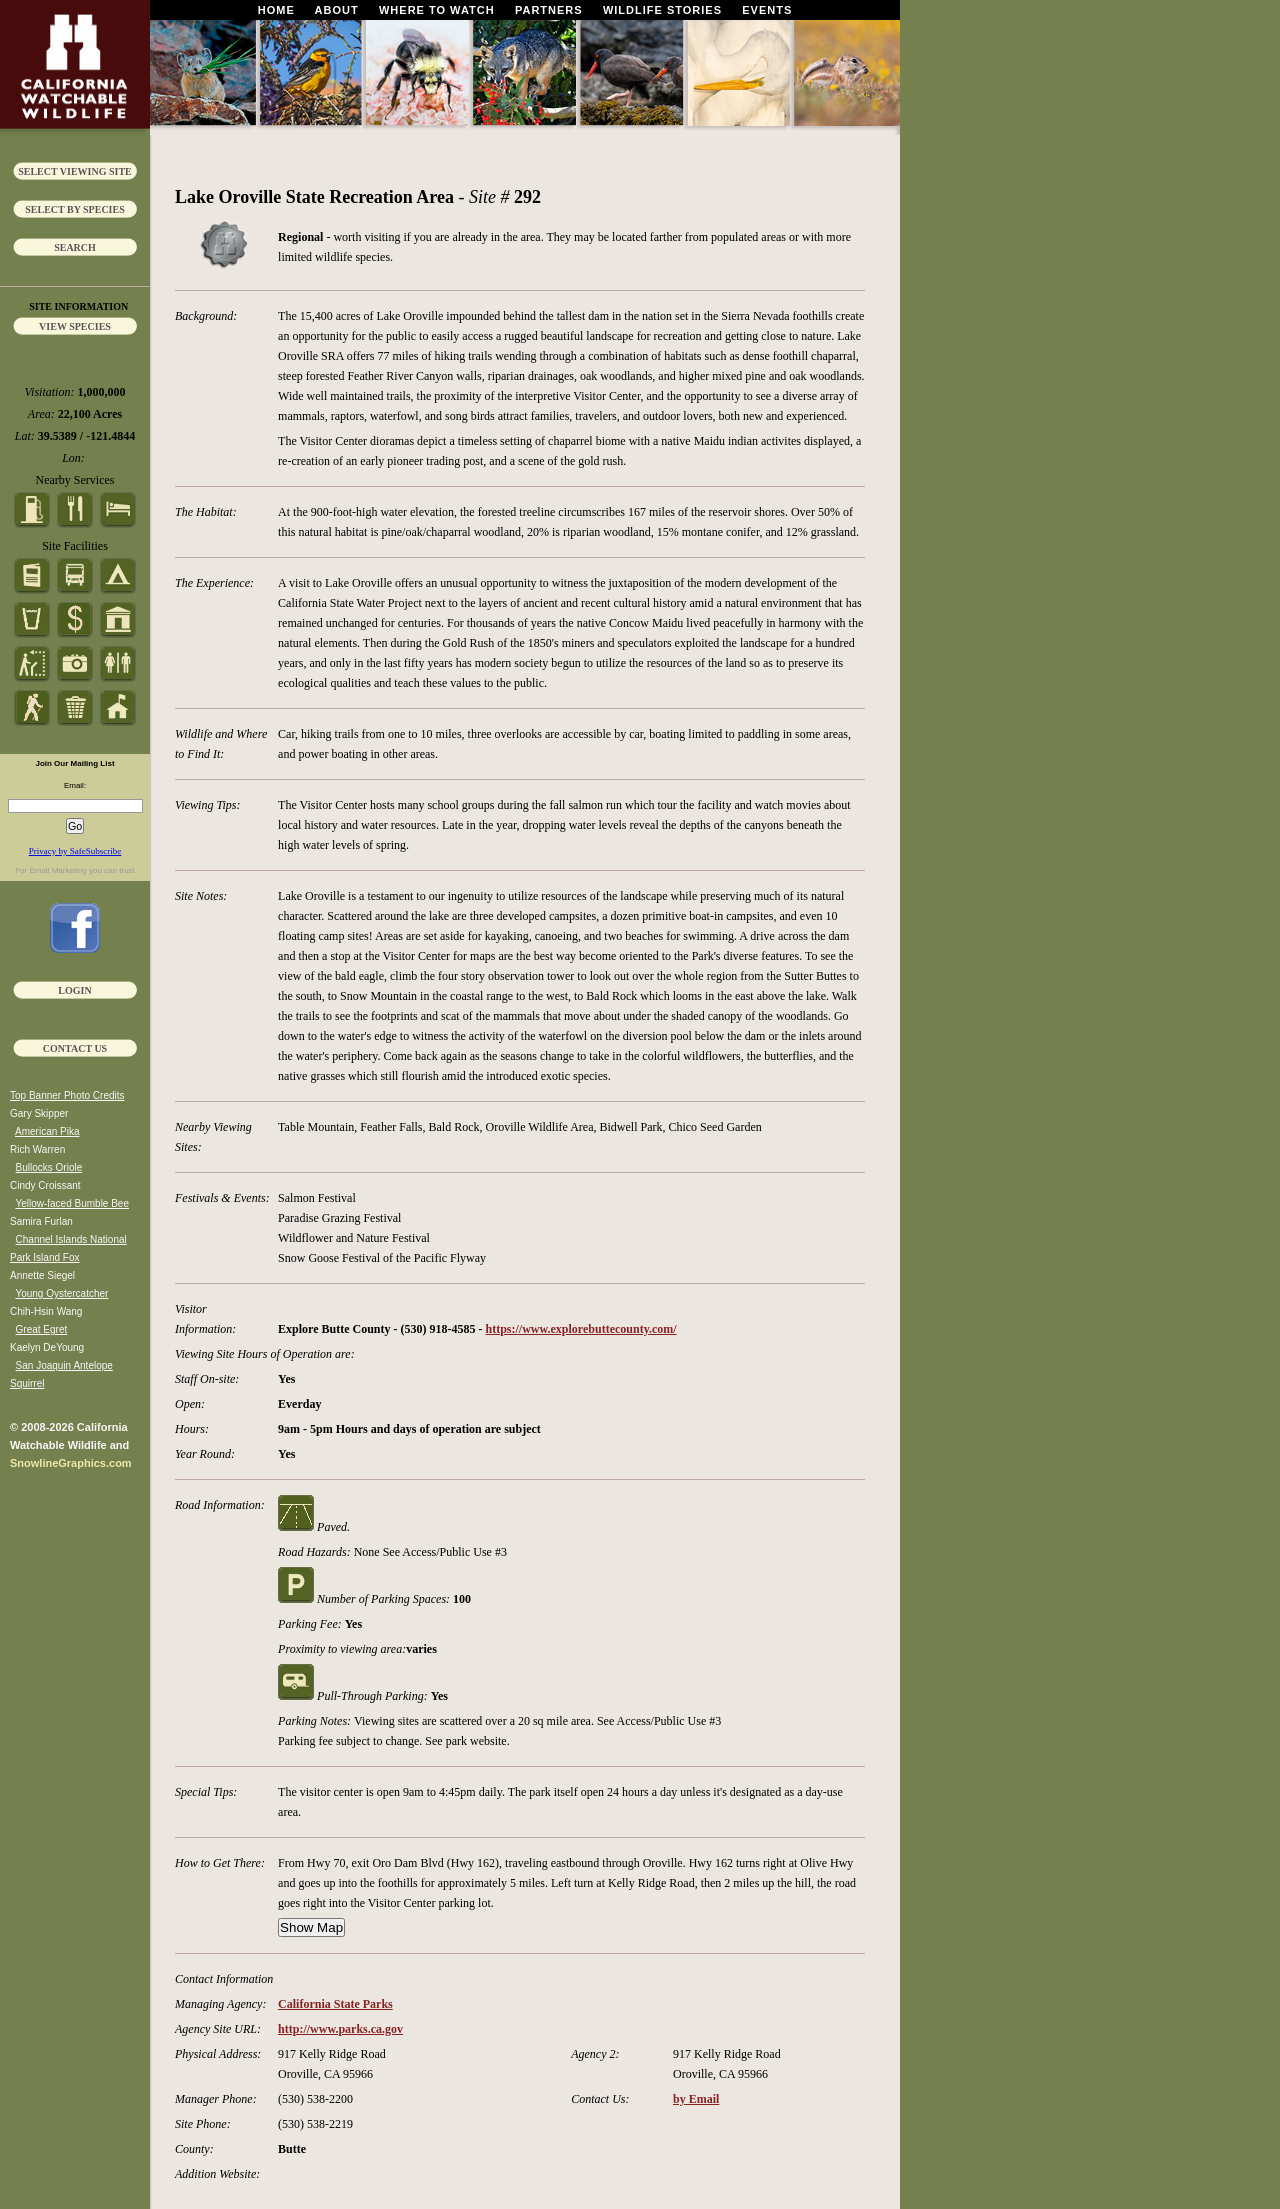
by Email (696, 2099)
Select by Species (75, 209)
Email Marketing (57, 870)
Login (74, 990)
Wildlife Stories (662, 10)
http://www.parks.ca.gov (340, 2029)
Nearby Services (75, 480)
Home (276, 10)
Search (75, 247)
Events (767, 10)
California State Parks (335, 2004)
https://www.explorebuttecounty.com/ (581, 1329)
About (337, 10)
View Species (75, 326)
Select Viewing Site (75, 171)
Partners (549, 10)
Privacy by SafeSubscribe (75, 851)
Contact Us (75, 1048)
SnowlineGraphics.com (71, 1463)
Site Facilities (75, 546)
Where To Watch (437, 10)
